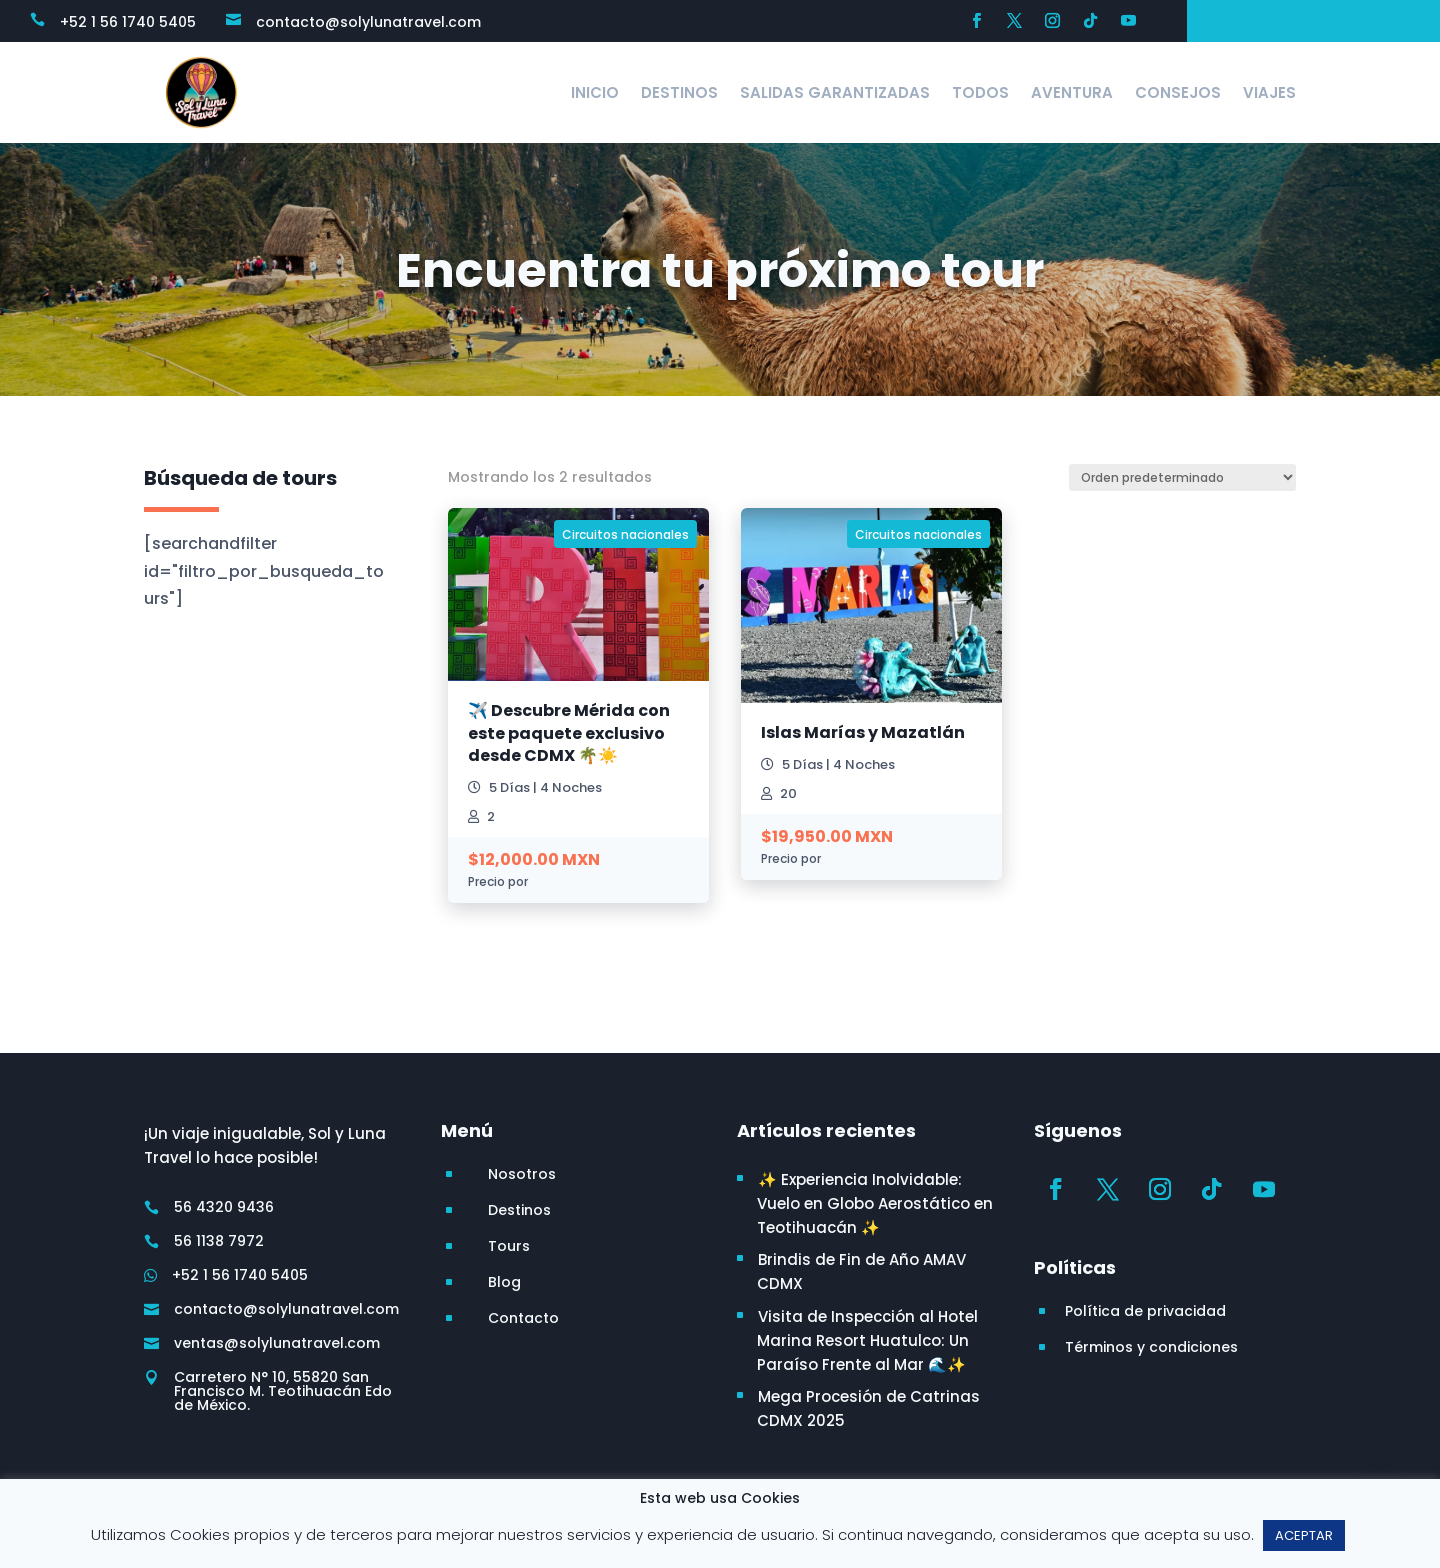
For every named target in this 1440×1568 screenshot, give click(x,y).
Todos (980, 92)
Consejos (1178, 92)
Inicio (595, 92)
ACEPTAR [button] (1304, 1535)
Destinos (679, 92)
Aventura (1072, 92)
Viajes (1269, 92)
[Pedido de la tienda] (1182, 477)
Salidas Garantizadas (835, 92)
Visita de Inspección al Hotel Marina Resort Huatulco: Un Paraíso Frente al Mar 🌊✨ (867, 1340)
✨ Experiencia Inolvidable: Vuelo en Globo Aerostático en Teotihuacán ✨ (875, 1203)
